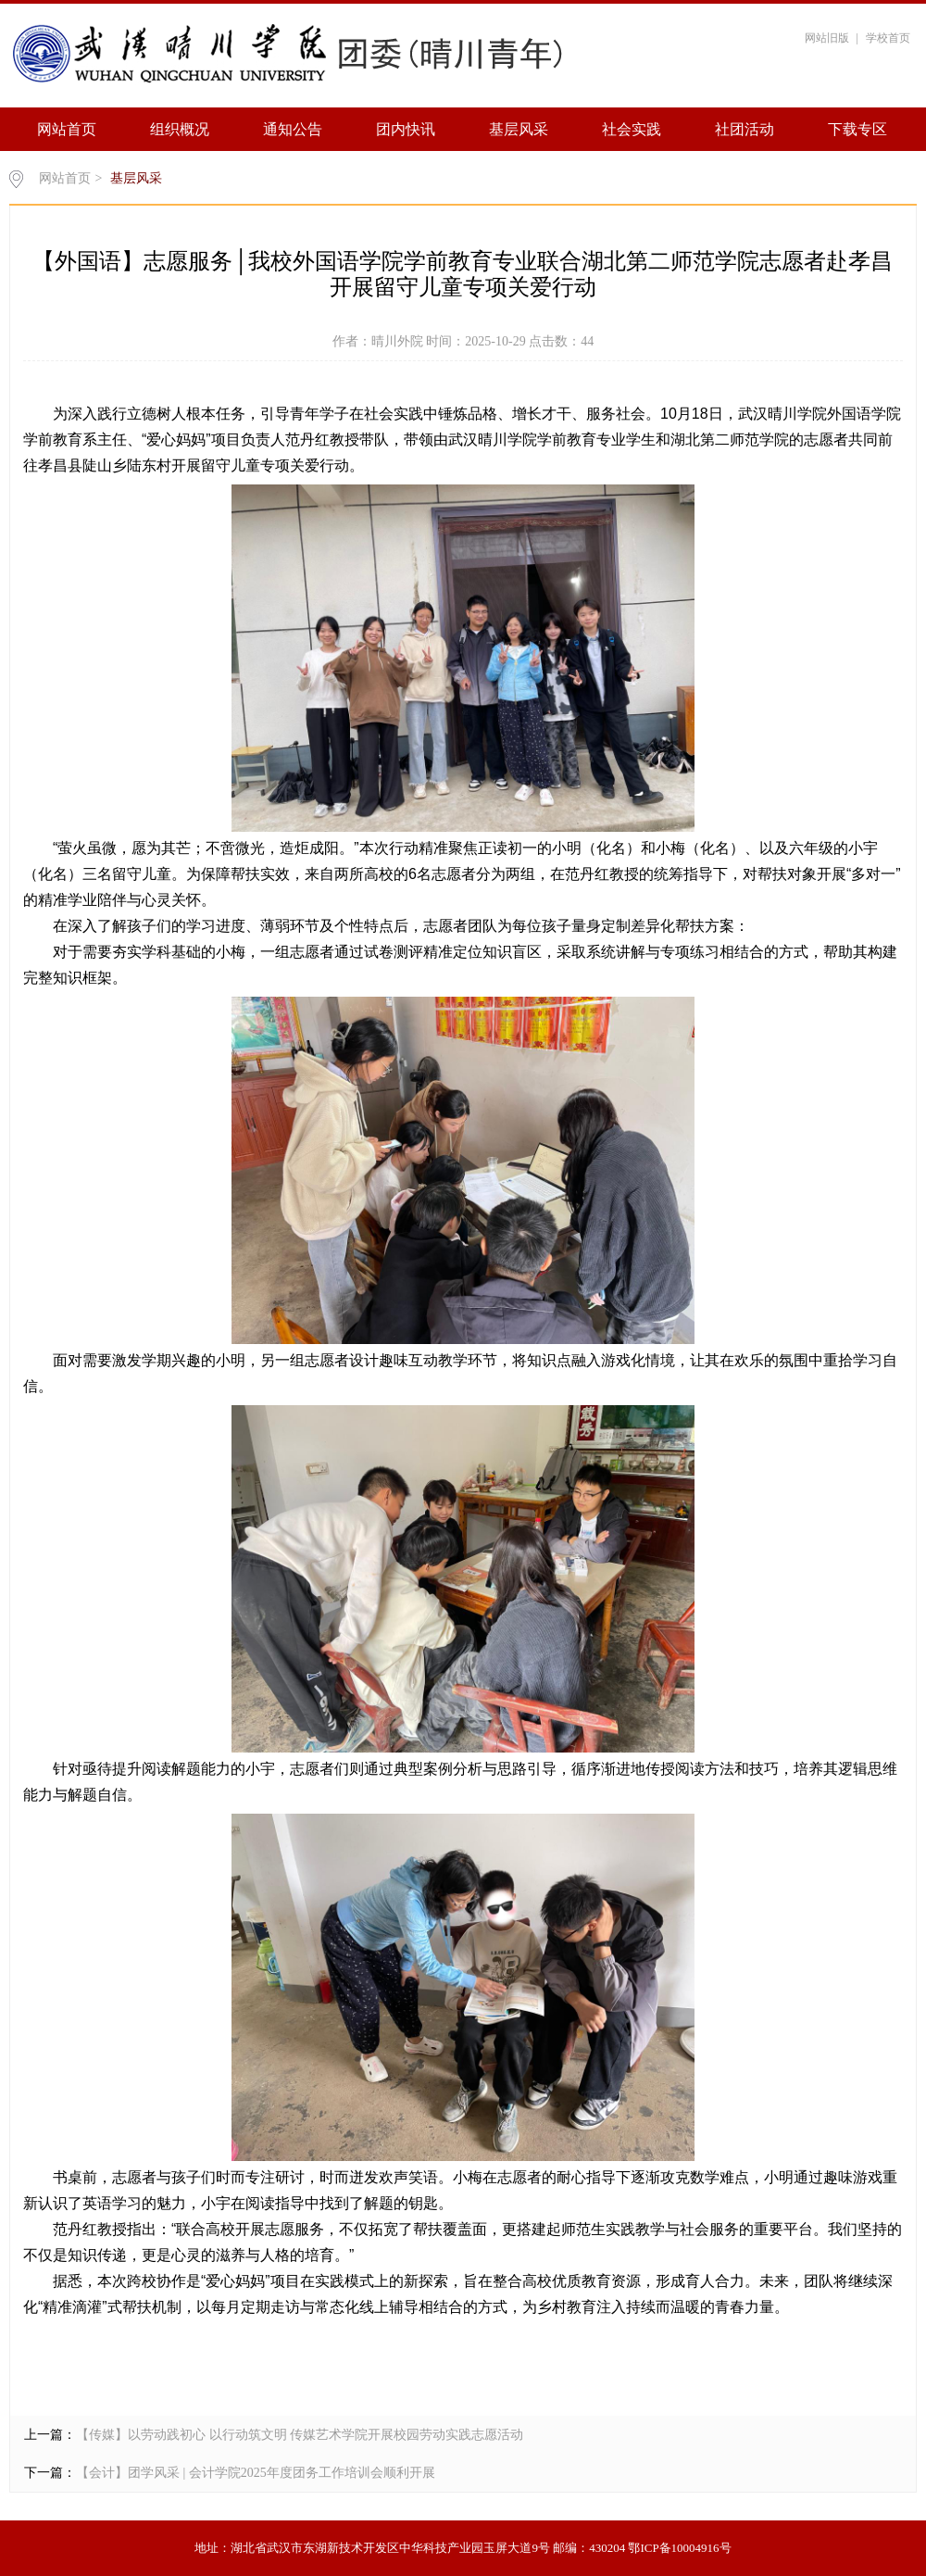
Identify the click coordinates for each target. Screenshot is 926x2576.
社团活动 (744, 129)
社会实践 (631, 129)
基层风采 (518, 129)
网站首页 (66, 129)
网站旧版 (827, 37)
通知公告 (292, 129)
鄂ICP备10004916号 (679, 2548)
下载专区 (857, 129)
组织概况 (179, 129)
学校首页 (888, 37)
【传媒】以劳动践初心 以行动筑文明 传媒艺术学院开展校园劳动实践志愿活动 (299, 2435)
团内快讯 (405, 129)
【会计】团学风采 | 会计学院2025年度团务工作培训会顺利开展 (255, 2473)
